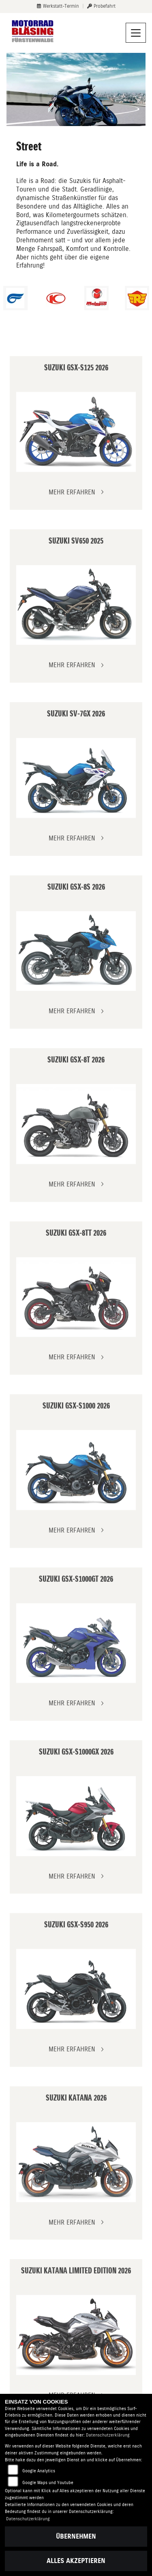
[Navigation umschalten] (136, 33)
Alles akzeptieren (76, 2561)
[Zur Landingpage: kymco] (56, 298)
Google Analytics (38, 2471)
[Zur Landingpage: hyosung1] (15, 298)
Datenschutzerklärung (108, 2435)
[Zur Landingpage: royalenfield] (137, 298)
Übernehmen (76, 2536)
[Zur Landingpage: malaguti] (96, 298)
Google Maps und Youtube (47, 2482)
